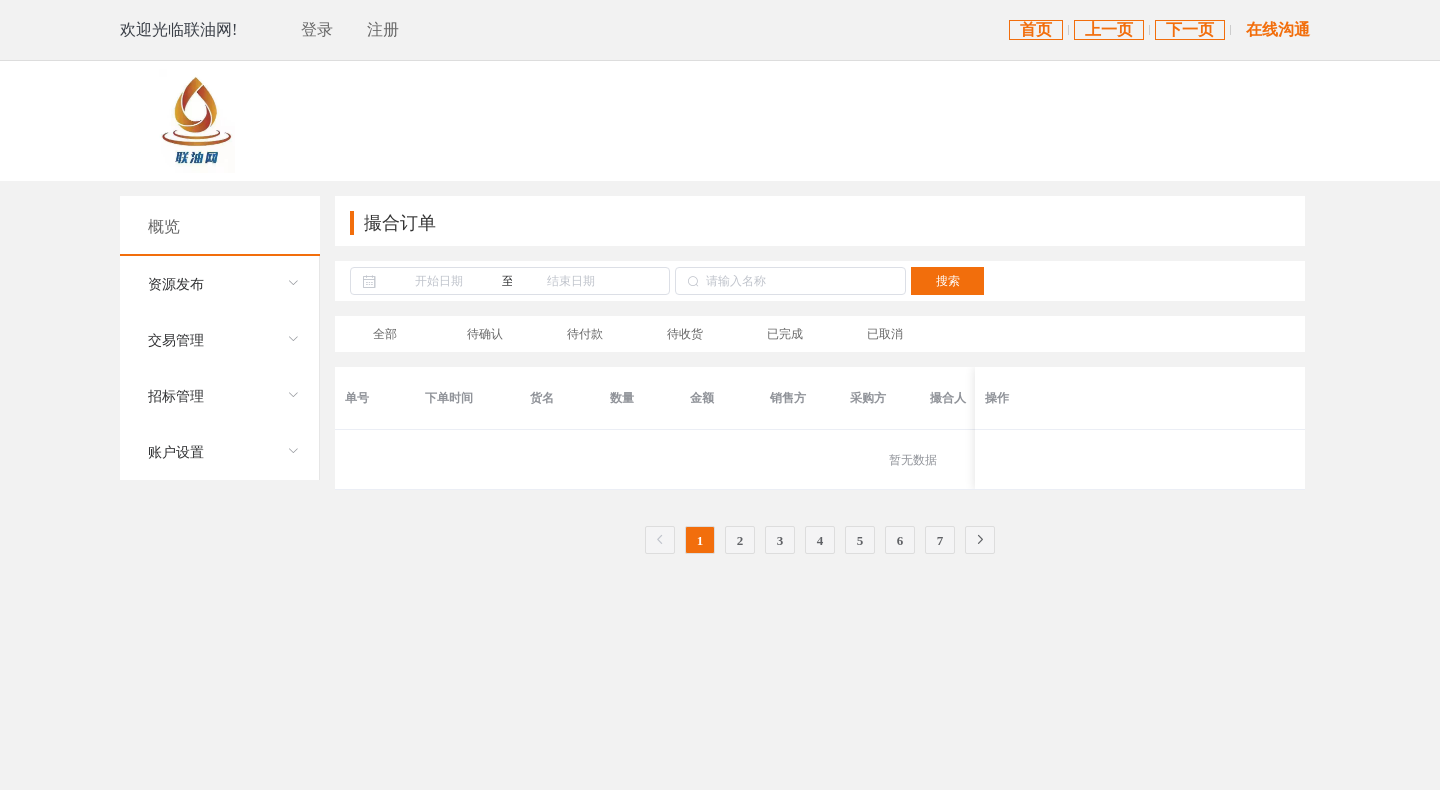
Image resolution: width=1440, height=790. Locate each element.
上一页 (1109, 29)
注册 (383, 29)
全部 (385, 334)
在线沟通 (1278, 29)
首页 (1036, 29)
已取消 (885, 334)
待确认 (485, 334)
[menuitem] (219, 284)
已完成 (785, 334)
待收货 (685, 334)
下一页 (1190, 29)
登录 (317, 29)
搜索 (948, 281)
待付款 (585, 334)
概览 (164, 226)
